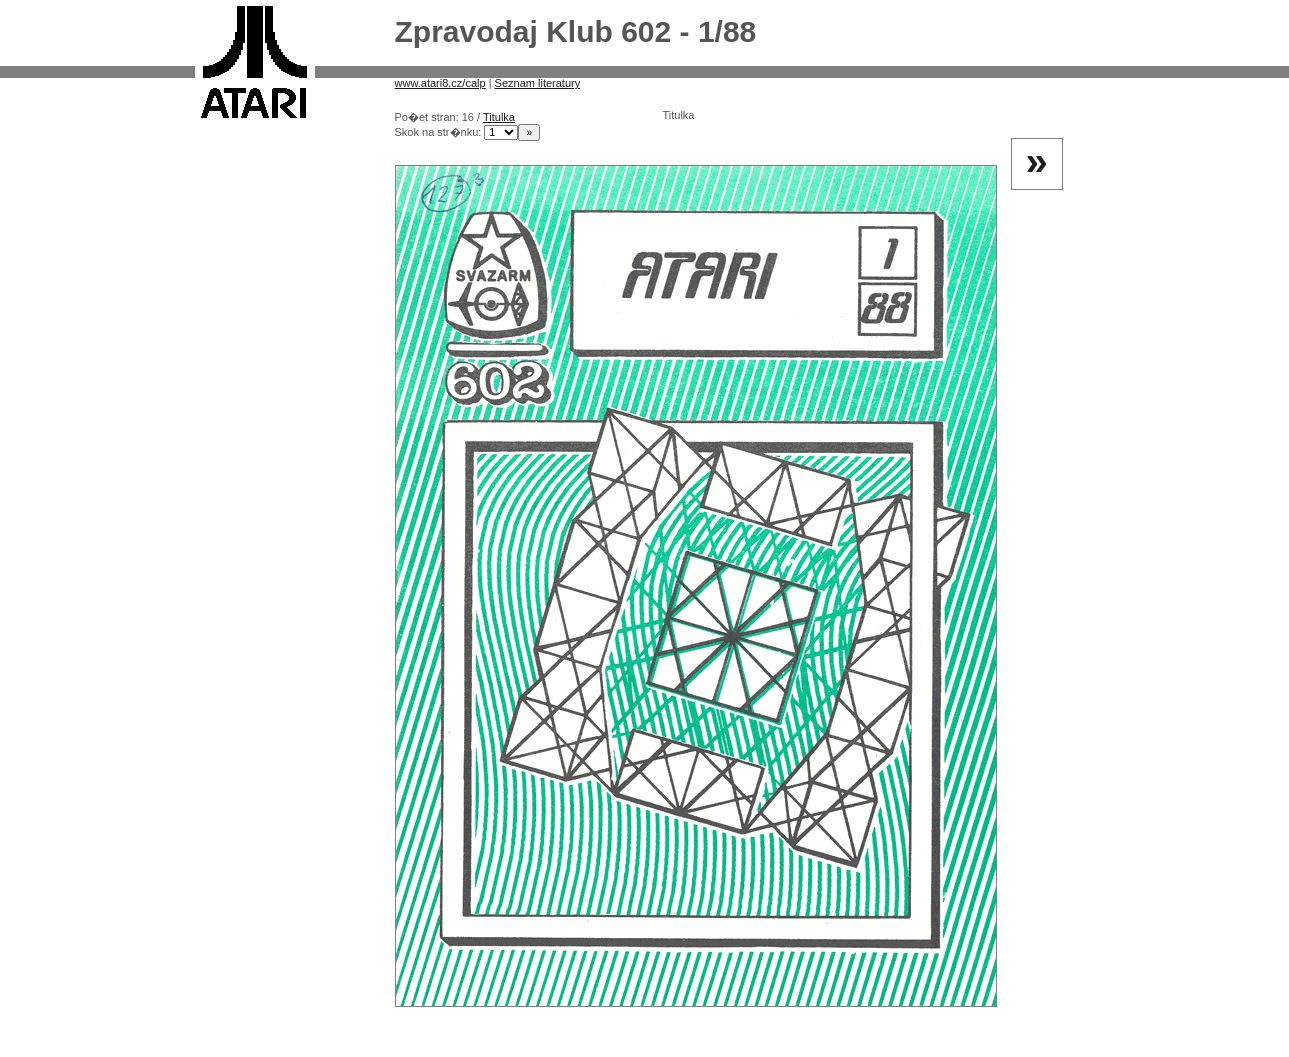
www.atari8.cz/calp (440, 83)
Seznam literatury (538, 83)
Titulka (499, 117)
